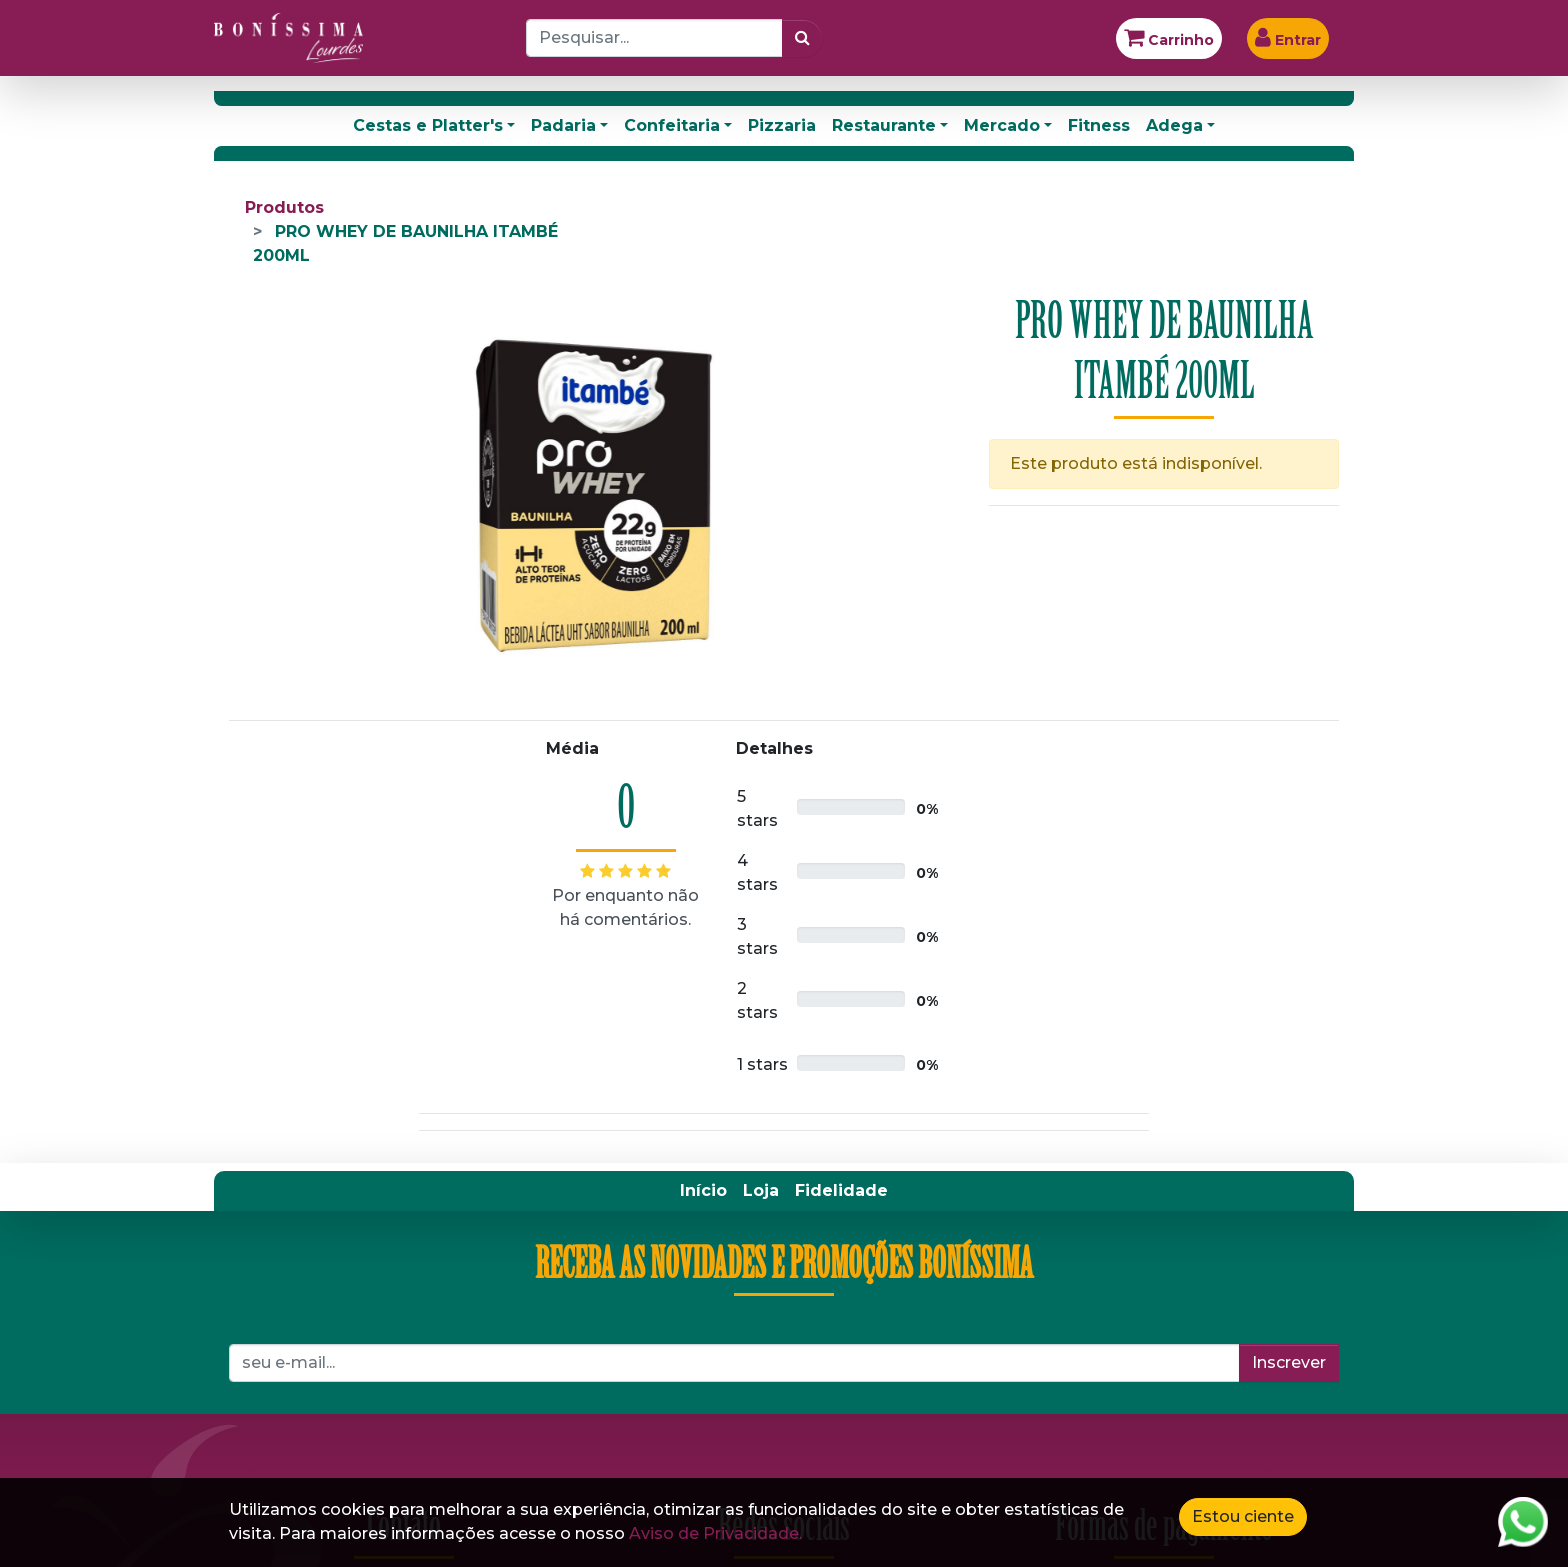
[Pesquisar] (802, 38)
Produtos (284, 207)
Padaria (563, 125)
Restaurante (884, 125)
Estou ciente (1243, 1516)
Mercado (1002, 125)
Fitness (1099, 125)
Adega (1174, 125)
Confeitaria (672, 125)
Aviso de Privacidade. (715, 1533)
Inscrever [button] (1289, 1362)
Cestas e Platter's (428, 125)
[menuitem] (703, 1191)
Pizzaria (782, 125)
